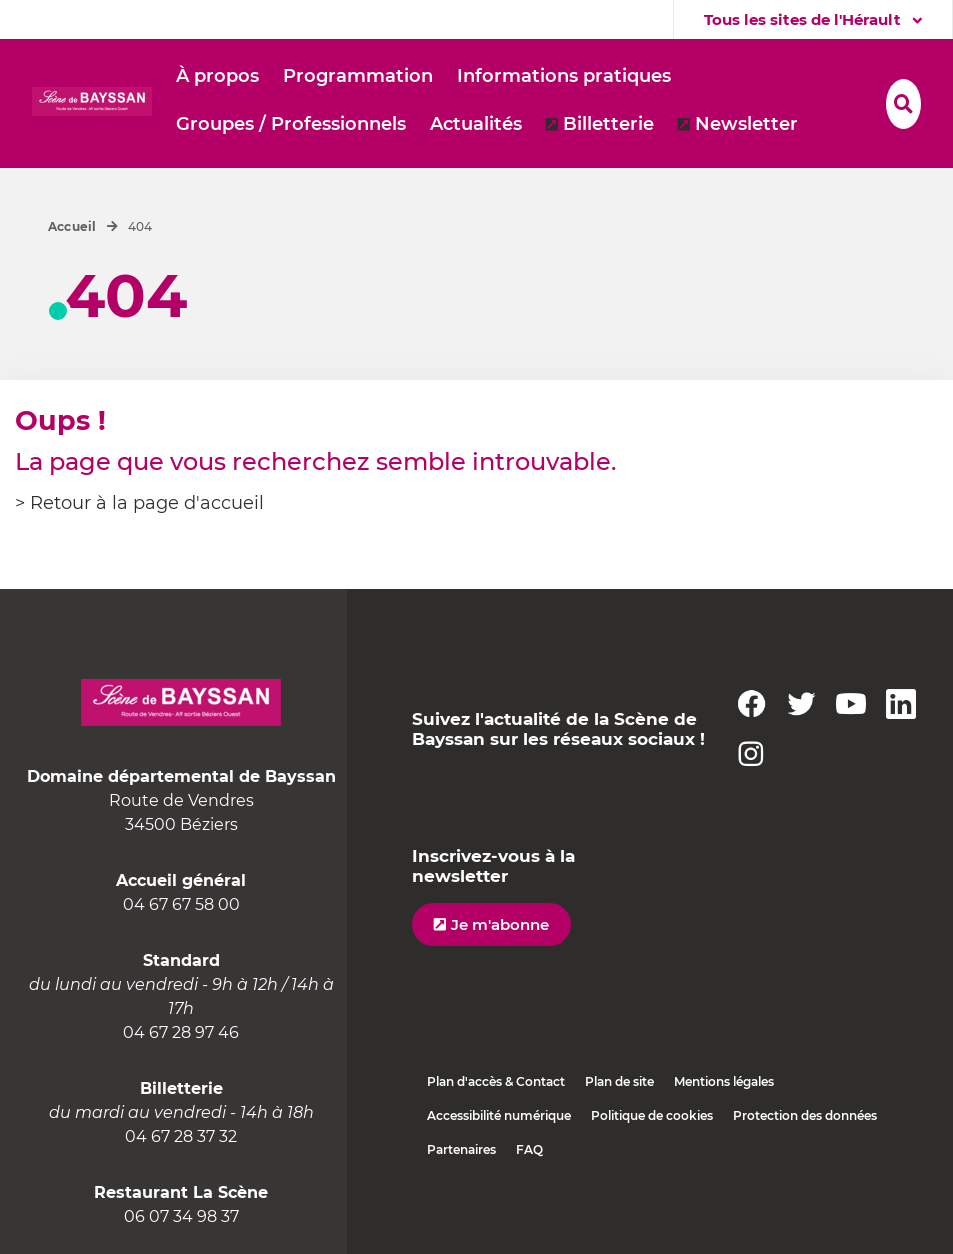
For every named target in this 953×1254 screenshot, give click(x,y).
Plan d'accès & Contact (496, 1081)
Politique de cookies (652, 1115)
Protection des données (805, 1115)
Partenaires (461, 1149)
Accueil (72, 226)
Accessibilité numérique (499, 1115)
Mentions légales (724, 1081)
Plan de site (619, 1081)
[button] (217, 77)
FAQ (529, 1149)
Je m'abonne (500, 924)
